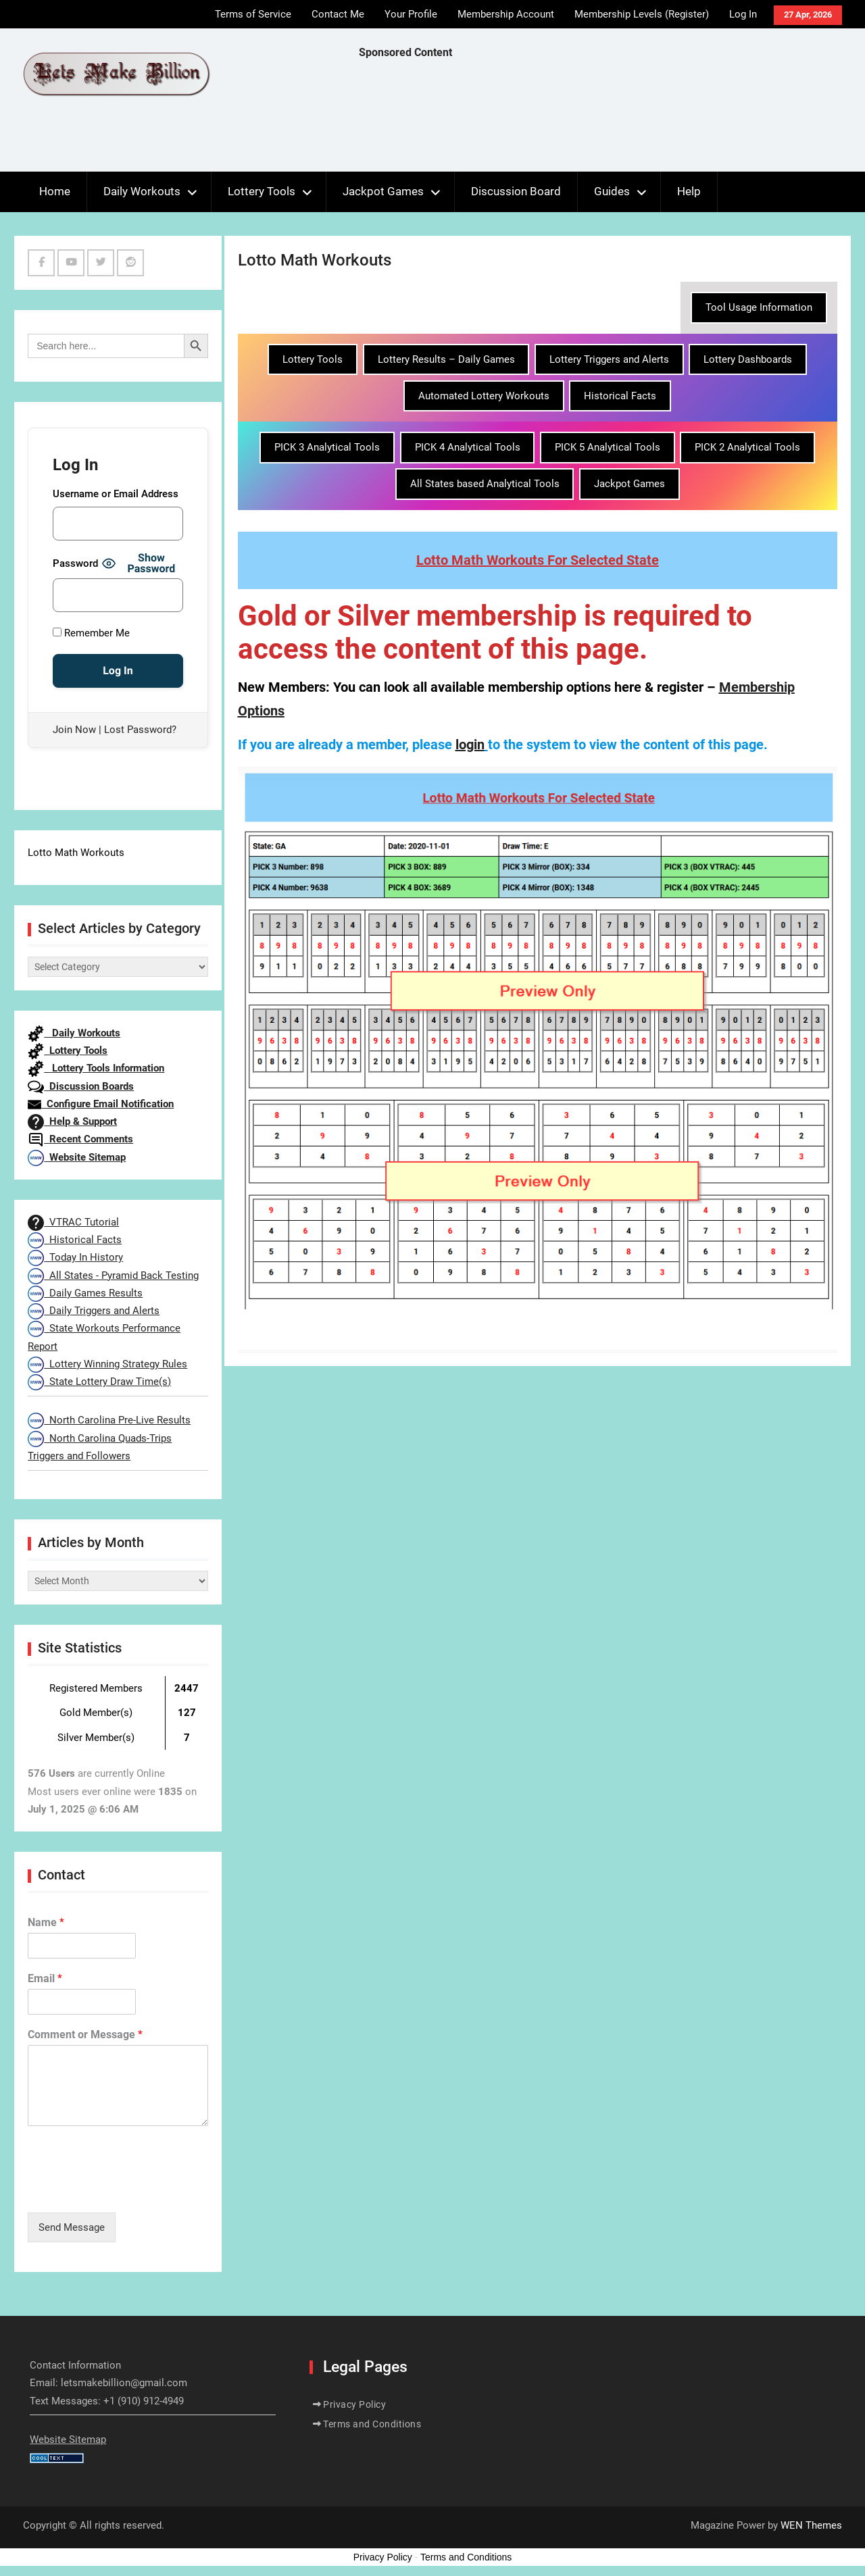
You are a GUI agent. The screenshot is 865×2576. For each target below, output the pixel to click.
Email (45, 1978)
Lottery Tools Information (96, 1068)
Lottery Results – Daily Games (446, 359)
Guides (612, 191)
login (470, 744)
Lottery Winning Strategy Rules (107, 1364)
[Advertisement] (605, 119)
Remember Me (91, 633)
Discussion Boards (81, 1086)
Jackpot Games (383, 191)
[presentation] (130, 2190)
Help (689, 191)
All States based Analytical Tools (485, 484)
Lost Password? (140, 730)
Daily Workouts (141, 191)
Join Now (74, 730)
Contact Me (338, 14)
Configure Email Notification (101, 1104)
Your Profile (411, 14)
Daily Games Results (85, 1293)
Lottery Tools (261, 191)
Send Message (72, 2227)
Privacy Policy (354, 2404)
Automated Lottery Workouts (483, 396)
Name (46, 1922)
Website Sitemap (77, 1157)
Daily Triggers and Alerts (93, 1311)
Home (54, 191)
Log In (743, 14)
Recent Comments (80, 1139)
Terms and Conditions (372, 2424)
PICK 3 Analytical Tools (327, 447)
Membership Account (506, 14)
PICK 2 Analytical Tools (747, 447)
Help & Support (72, 1121)
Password (75, 563)
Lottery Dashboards (747, 359)
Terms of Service (253, 14)
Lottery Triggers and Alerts (609, 359)
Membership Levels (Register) (641, 14)
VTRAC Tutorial (73, 1222)
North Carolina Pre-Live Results (109, 1420)
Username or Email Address (115, 494)
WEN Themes (811, 2525)
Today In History (75, 1257)
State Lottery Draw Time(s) (99, 1381)
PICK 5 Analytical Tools (607, 447)
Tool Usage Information (759, 307)
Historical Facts (620, 396)
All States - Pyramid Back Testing (113, 1275)
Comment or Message (85, 2034)
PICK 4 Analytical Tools (467, 447)
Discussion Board (516, 191)
